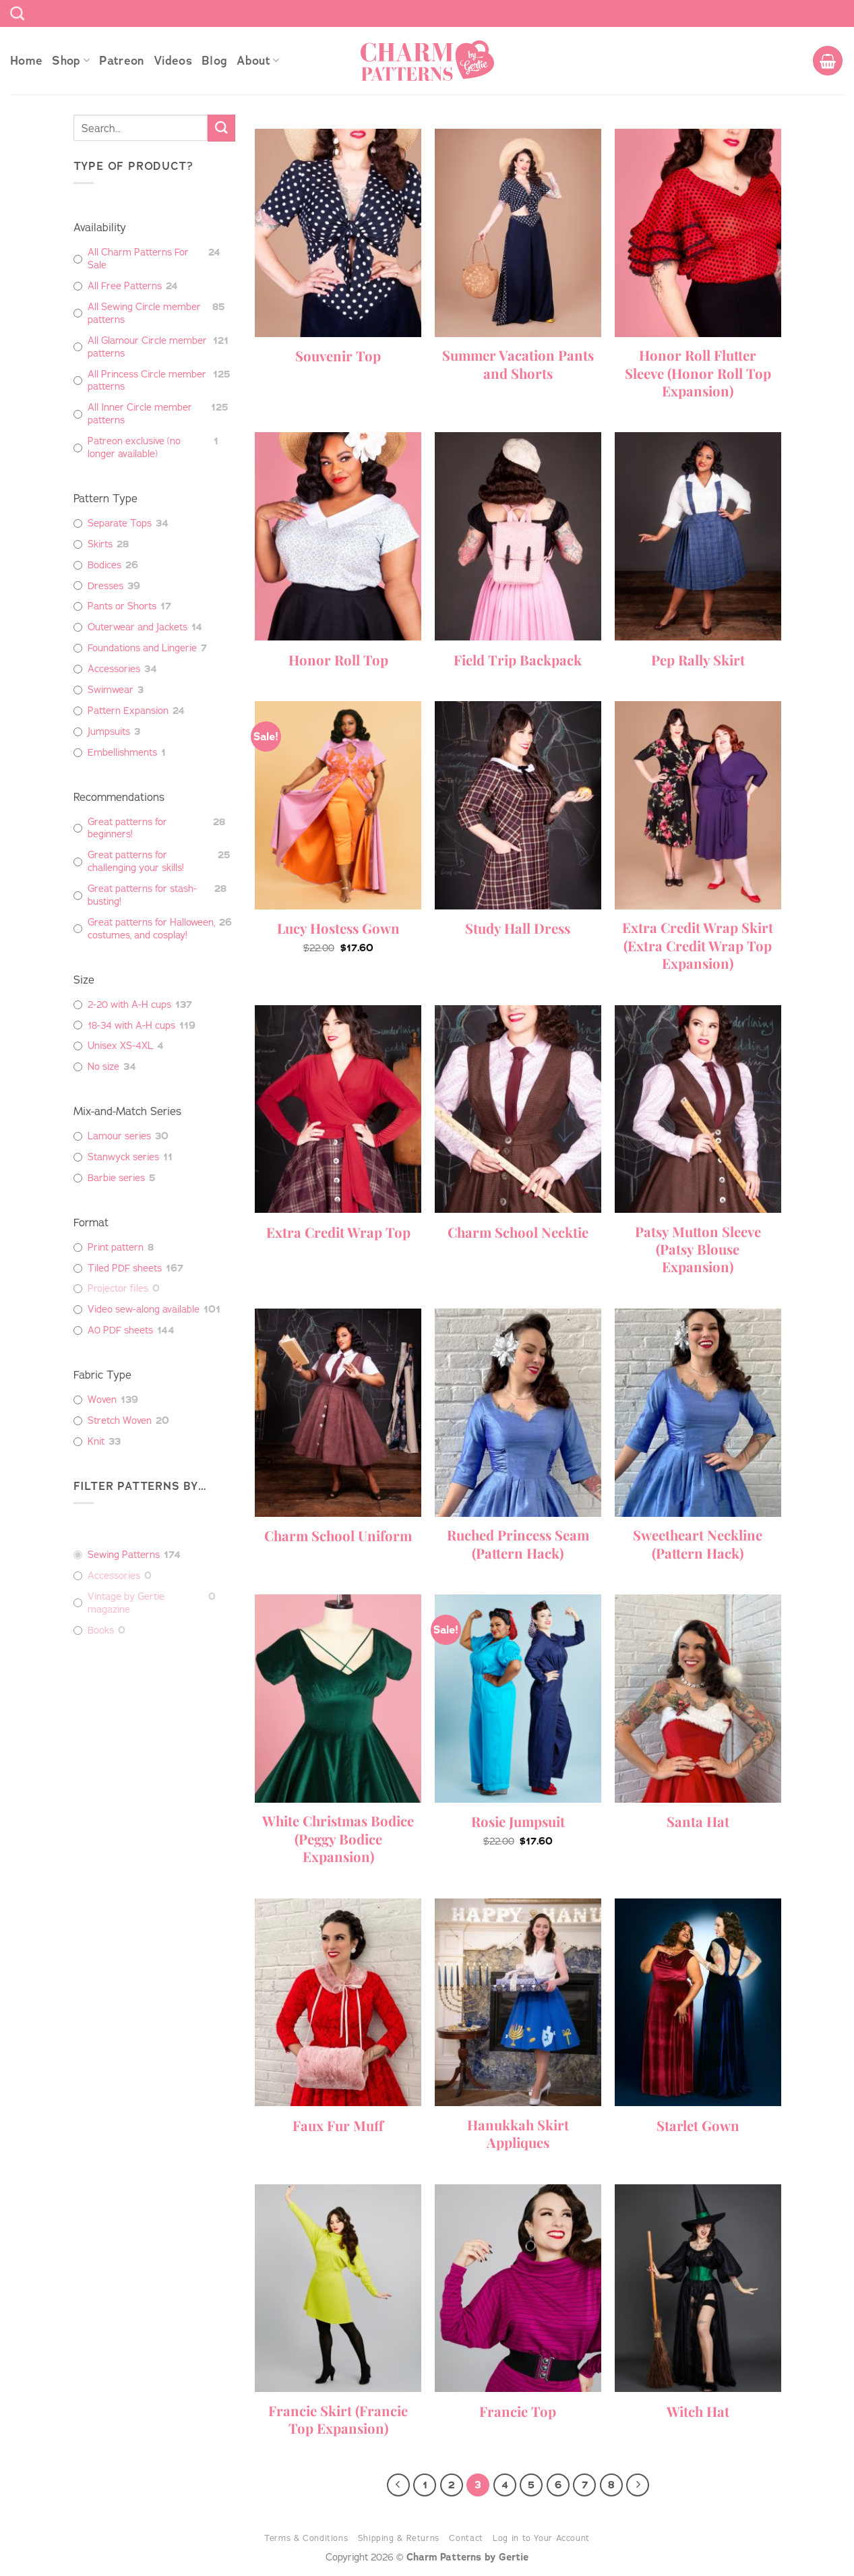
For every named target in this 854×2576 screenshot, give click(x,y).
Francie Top (517, 2411)
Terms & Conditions (306, 2538)
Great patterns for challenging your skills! (136, 861)
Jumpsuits (109, 731)
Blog (214, 60)
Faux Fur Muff (338, 2125)
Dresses (105, 586)
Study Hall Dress (517, 928)
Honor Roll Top (338, 660)
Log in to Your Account (541, 2538)
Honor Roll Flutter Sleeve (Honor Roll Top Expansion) (698, 373)
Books (101, 1630)
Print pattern (116, 1247)
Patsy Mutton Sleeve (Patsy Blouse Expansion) (698, 1249)
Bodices (104, 565)
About (258, 60)
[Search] (17, 13)
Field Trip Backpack (518, 660)
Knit (96, 1441)
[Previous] (398, 2485)
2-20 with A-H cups (129, 1004)
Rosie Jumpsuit (518, 1821)
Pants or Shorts (122, 606)
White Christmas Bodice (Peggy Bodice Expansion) (338, 1838)
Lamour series (119, 1136)
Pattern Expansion (128, 711)
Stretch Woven (120, 1420)
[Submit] (221, 128)
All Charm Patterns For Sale (138, 258)
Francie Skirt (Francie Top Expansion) (338, 2419)
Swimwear (110, 690)
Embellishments (122, 752)
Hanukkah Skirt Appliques (518, 2133)
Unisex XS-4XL (120, 1046)
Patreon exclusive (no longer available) (134, 447)
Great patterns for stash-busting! (142, 894)
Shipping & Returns (398, 2538)
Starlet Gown (698, 2125)
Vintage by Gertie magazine (126, 1602)
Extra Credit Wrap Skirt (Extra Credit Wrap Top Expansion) (697, 945)
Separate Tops (120, 523)
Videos (173, 60)
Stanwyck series (123, 1157)
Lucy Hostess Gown (338, 928)
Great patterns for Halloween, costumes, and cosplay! (151, 928)
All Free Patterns (125, 286)
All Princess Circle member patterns (147, 380)
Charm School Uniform (338, 1536)
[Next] (637, 2485)
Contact (466, 2538)
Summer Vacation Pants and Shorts (518, 364)
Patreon (121, 60)
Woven (102, 1400)
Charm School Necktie (518, 1232)
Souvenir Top (338, 356)
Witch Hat (698, 2411)
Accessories (114, 669)
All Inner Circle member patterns (140, 413)
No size (103, 1066)
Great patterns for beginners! (127, 828)
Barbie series (116, 1178)
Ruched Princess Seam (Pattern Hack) (518, 1543)
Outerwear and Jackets (137, 627)
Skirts (100, 544)
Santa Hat (698, 1821)
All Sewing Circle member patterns (144, 313)
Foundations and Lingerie (142, 648)
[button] (828, 61)
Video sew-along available (144, 1309)
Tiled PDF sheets (125, 1268)
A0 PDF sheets (120, 1330)
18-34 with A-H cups (131, 1025)
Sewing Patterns (124, 1555)
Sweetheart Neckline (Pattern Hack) (697, 1543)
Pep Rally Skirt (698, 660)
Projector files (118, 1288)
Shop (71, 60)
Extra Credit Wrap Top (338, 1232)
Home (26, 60)
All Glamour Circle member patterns (147, 346)
